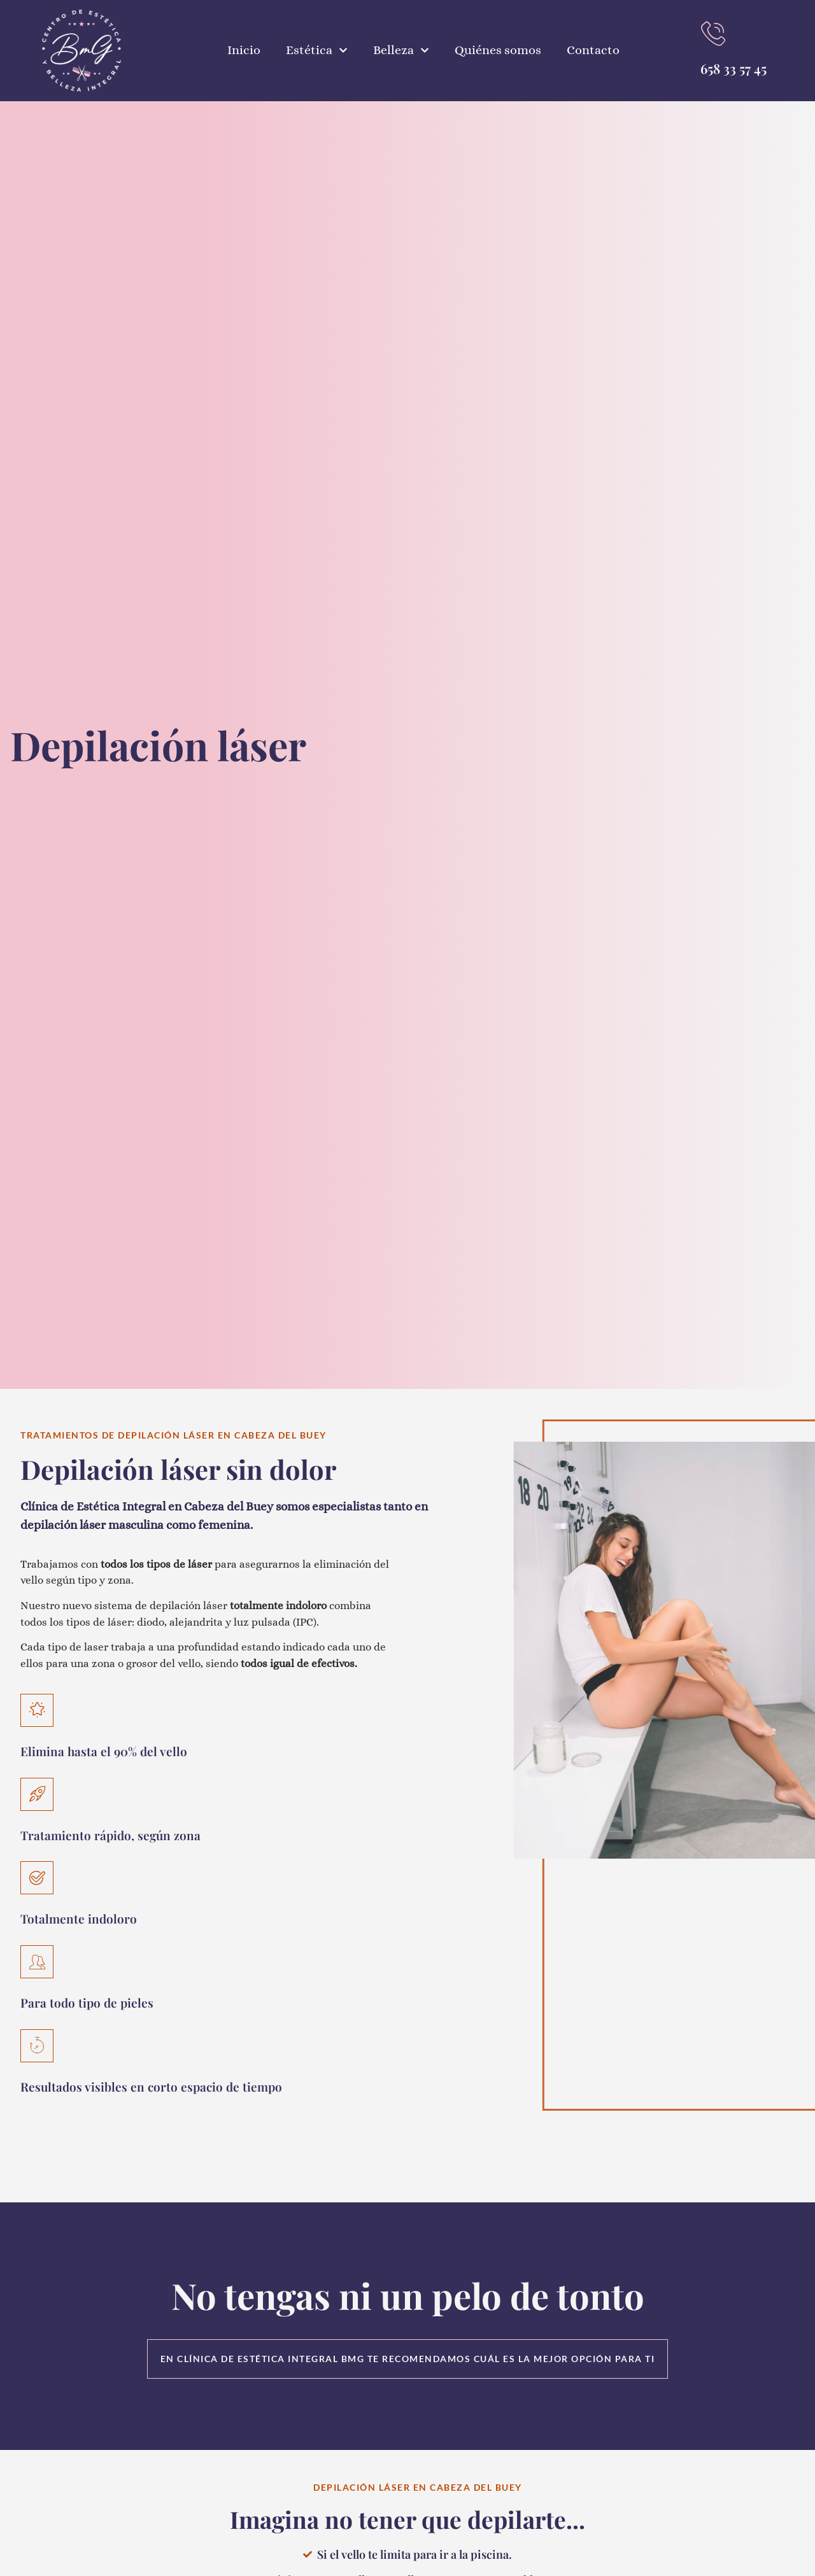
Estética (317, 50)
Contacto (593, 50)
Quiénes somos (498, 50)
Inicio (243, 50)
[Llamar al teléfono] (713, 33)
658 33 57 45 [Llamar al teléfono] (733, 68)
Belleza (401, 50)
